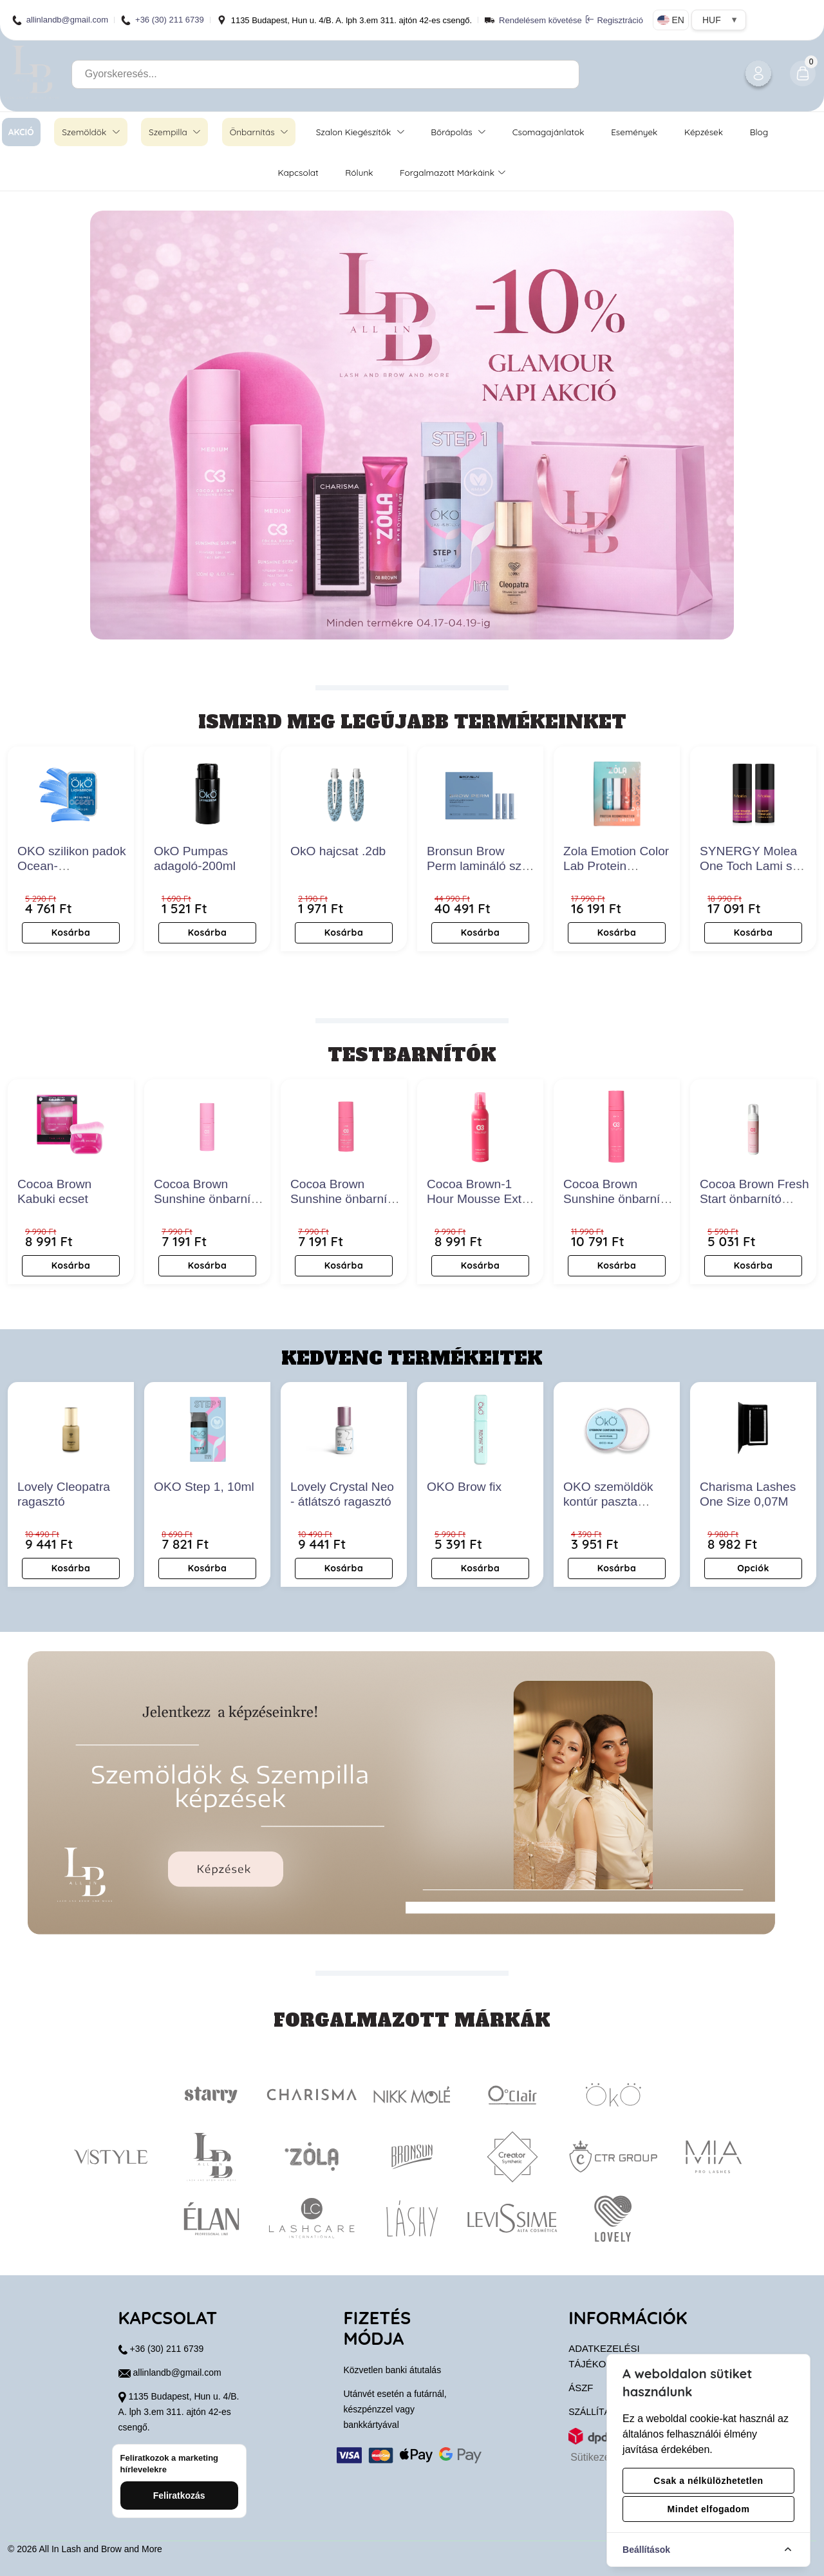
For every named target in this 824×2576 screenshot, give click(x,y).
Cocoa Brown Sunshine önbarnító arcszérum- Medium (208, 1198)
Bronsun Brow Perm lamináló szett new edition (481, 865)
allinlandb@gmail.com (60, 20)
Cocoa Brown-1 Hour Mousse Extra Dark (479, 1198)
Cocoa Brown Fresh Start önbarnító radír (754, 1198)
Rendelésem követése (540, 20)
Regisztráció (614, 19)
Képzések (703, 131)
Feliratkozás (179, 2495)
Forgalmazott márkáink (452, 172)
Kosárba (71, 932)
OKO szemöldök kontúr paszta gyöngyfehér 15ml (612, 1501)
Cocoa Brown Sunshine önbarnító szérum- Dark (616, 1198)
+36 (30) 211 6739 (162, 20)
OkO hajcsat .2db (338, 851)
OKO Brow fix (464, 1486)
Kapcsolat (297, 172)
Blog (759, 131)
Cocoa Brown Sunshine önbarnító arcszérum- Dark (343, 1198)
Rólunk (359, 172)
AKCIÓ (21, 131)
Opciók (753, 1568)
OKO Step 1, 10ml (204, 1486)
